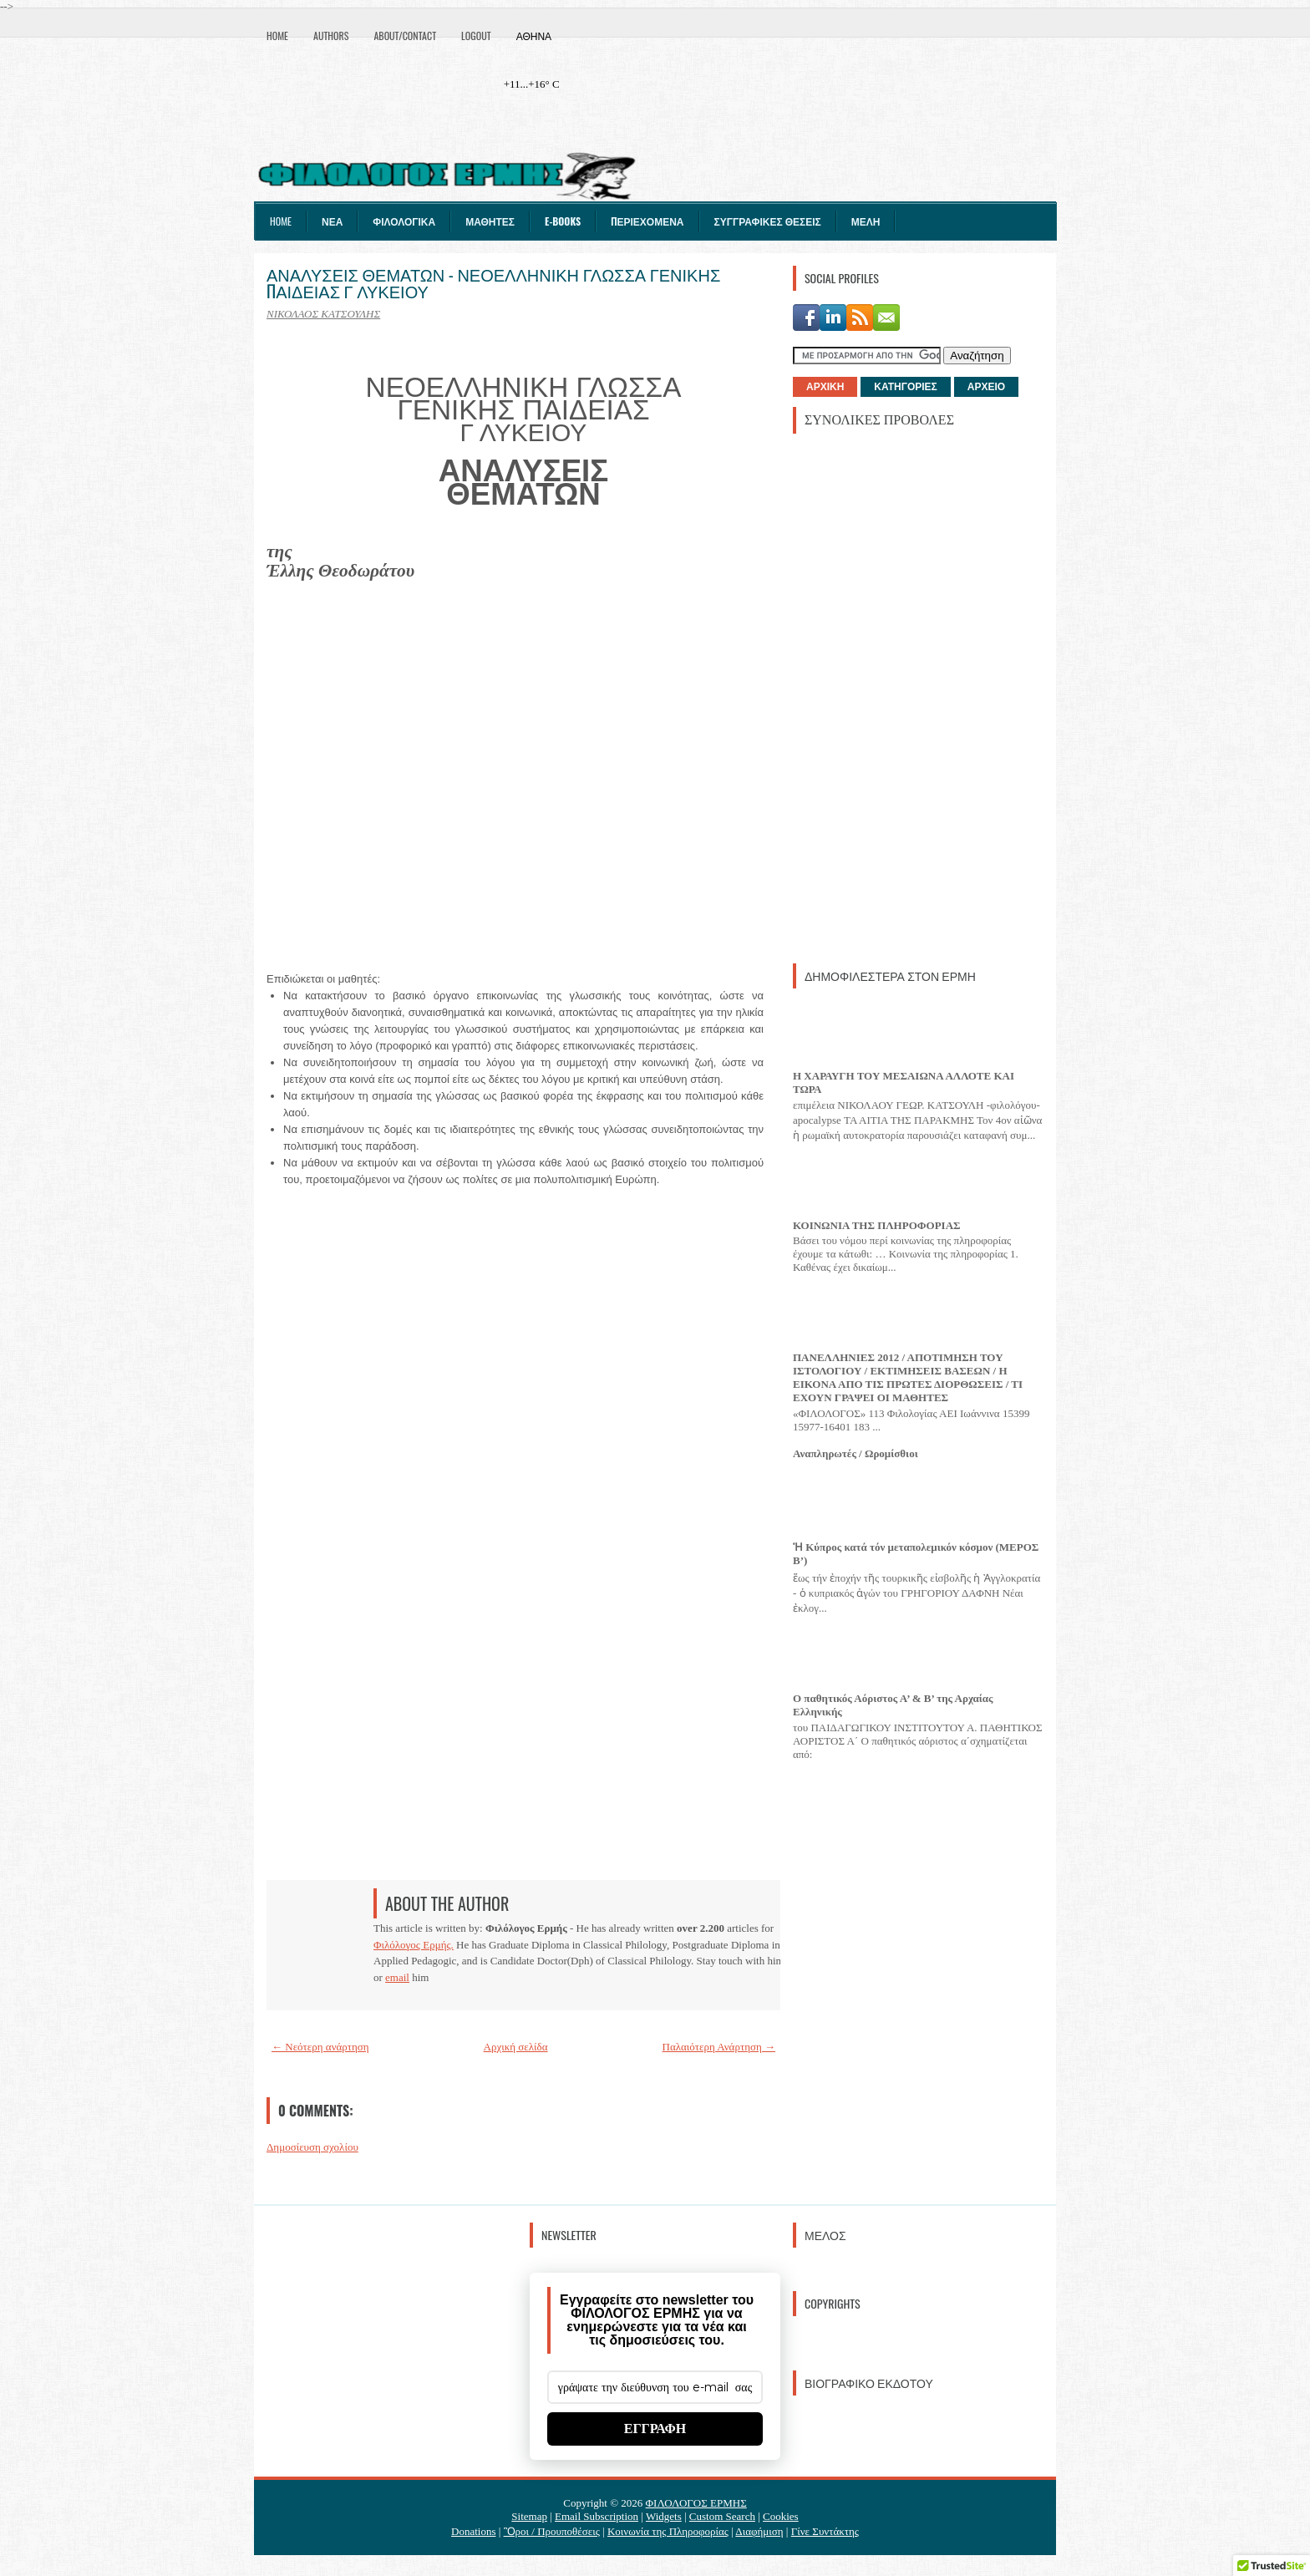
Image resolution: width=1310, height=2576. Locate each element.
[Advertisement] (918, 697)
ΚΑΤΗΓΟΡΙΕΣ (905, 387)
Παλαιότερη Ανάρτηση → (719, 2046)
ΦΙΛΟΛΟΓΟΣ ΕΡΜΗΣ (696, 2503)
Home (277, 35)
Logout (476, 35)
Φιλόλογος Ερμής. (413, 1944)
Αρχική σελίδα (516, 2046)
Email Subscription (596, 2516)
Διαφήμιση (759, 2531)
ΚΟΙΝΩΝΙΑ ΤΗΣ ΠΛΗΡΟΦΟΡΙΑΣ (877, 1225)
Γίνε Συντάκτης (825, 2531)
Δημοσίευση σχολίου (312, 2147)
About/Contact (404, 35)
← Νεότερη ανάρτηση (320, 2046)
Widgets (664, 2516)
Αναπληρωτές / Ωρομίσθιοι (855, 1453)
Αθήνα (533, 35)
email (397, 1977)
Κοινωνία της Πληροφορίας (668, 2531)
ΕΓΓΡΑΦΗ (655, 2428)
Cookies (781, 2516)
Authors (330, 35)
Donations (473, 2531)
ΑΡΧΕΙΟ (986, 387)
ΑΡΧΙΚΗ (825, 387)
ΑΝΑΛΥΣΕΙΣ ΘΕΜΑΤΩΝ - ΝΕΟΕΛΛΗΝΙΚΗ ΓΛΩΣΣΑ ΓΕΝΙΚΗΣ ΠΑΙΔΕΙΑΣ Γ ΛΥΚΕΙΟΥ (493, 282)
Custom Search (722, 2516)
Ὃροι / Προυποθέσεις (552, 2531)
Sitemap (529, 2516)
